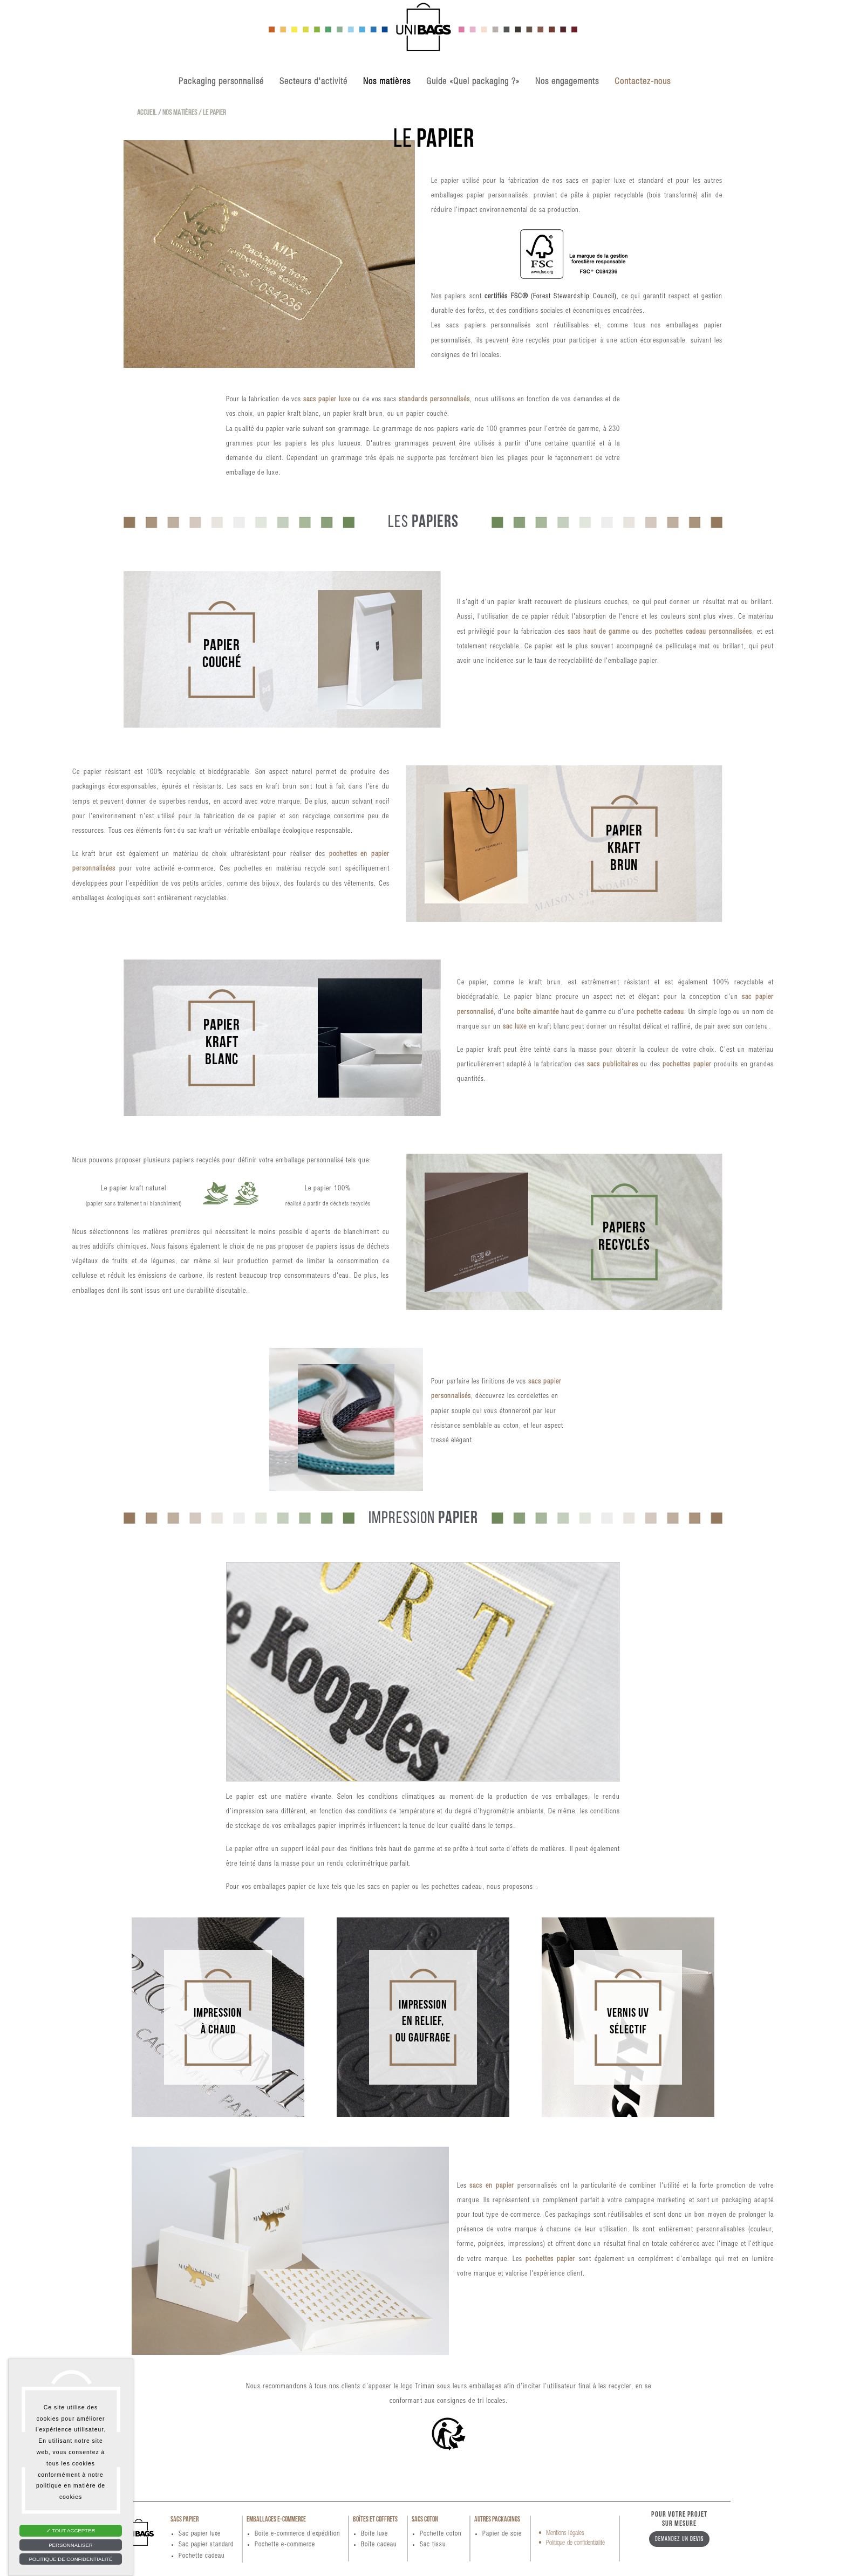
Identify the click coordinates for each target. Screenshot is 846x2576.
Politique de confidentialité (575, 2543)
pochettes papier (687, 1064)
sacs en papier (491, 2186)
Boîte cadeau (379, 2544)
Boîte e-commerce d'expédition (297, 2534)
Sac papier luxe (200, 2534)
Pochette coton (440, 2534)
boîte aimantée (538, 1012)
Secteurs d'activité (313, 82)
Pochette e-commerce (285, 2544)
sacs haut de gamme (599, 632)
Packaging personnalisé (221, 82)
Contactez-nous (643, 82)
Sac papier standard (206, 2544)
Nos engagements (567, 82)
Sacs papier (184, 2519)
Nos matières (387, 82)
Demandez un (679, 2539)
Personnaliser (71, 2545)
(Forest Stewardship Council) (574, 296)
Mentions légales (565, 2533)
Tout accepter (70, 2530)
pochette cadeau (660, 1012)
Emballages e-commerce (276, 2519)
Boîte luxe (374, 2534)
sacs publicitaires (612, 1064)
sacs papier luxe (327, 399)
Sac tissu (433, 2544)
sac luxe (515, 1027)
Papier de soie (502, 2534)
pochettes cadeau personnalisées (703, 632)
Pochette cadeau (201, 2556)
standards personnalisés (434, 399)
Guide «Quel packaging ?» (473, 82)
